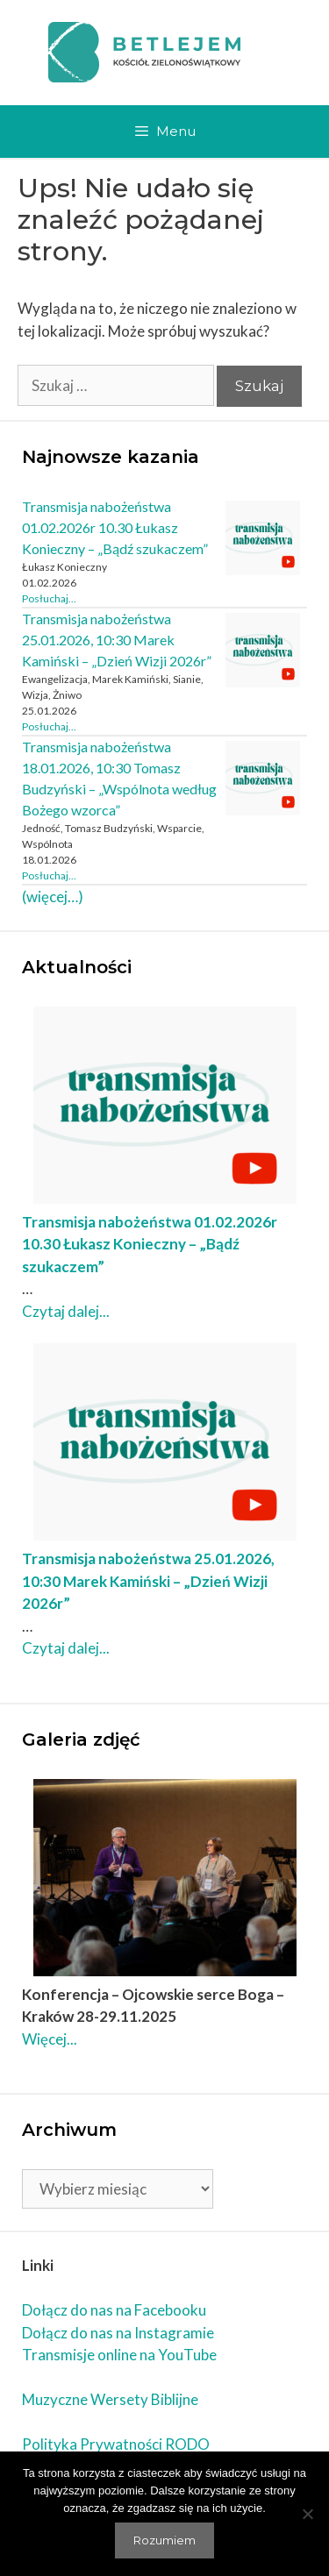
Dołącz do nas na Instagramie (118, 2332)
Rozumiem (164, 2540)
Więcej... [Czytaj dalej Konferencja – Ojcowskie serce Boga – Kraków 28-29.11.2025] (49, 2039)
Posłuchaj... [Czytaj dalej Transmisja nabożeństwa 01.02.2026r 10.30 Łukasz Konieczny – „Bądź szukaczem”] (49, 598)
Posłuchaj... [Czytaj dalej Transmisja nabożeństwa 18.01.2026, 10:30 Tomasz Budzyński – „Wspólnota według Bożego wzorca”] (49, 875)
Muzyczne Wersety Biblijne (110, 2399)
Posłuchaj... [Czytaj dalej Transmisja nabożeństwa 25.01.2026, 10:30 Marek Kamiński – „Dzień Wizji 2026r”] (49, 726)
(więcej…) (52, 896)
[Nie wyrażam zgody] (307, 2514)
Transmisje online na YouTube (119, 2354)
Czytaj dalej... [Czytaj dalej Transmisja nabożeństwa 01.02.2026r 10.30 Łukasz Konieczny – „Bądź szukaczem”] (66, 1311)
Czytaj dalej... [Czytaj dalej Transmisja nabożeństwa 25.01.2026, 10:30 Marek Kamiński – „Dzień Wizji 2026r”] (66, 1648)
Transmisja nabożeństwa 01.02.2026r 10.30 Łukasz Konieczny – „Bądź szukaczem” (115, 527)
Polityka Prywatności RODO (116, 2444)
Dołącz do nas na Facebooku (114, 2310)
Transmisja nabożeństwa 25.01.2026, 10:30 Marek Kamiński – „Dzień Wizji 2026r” (116, 639)
